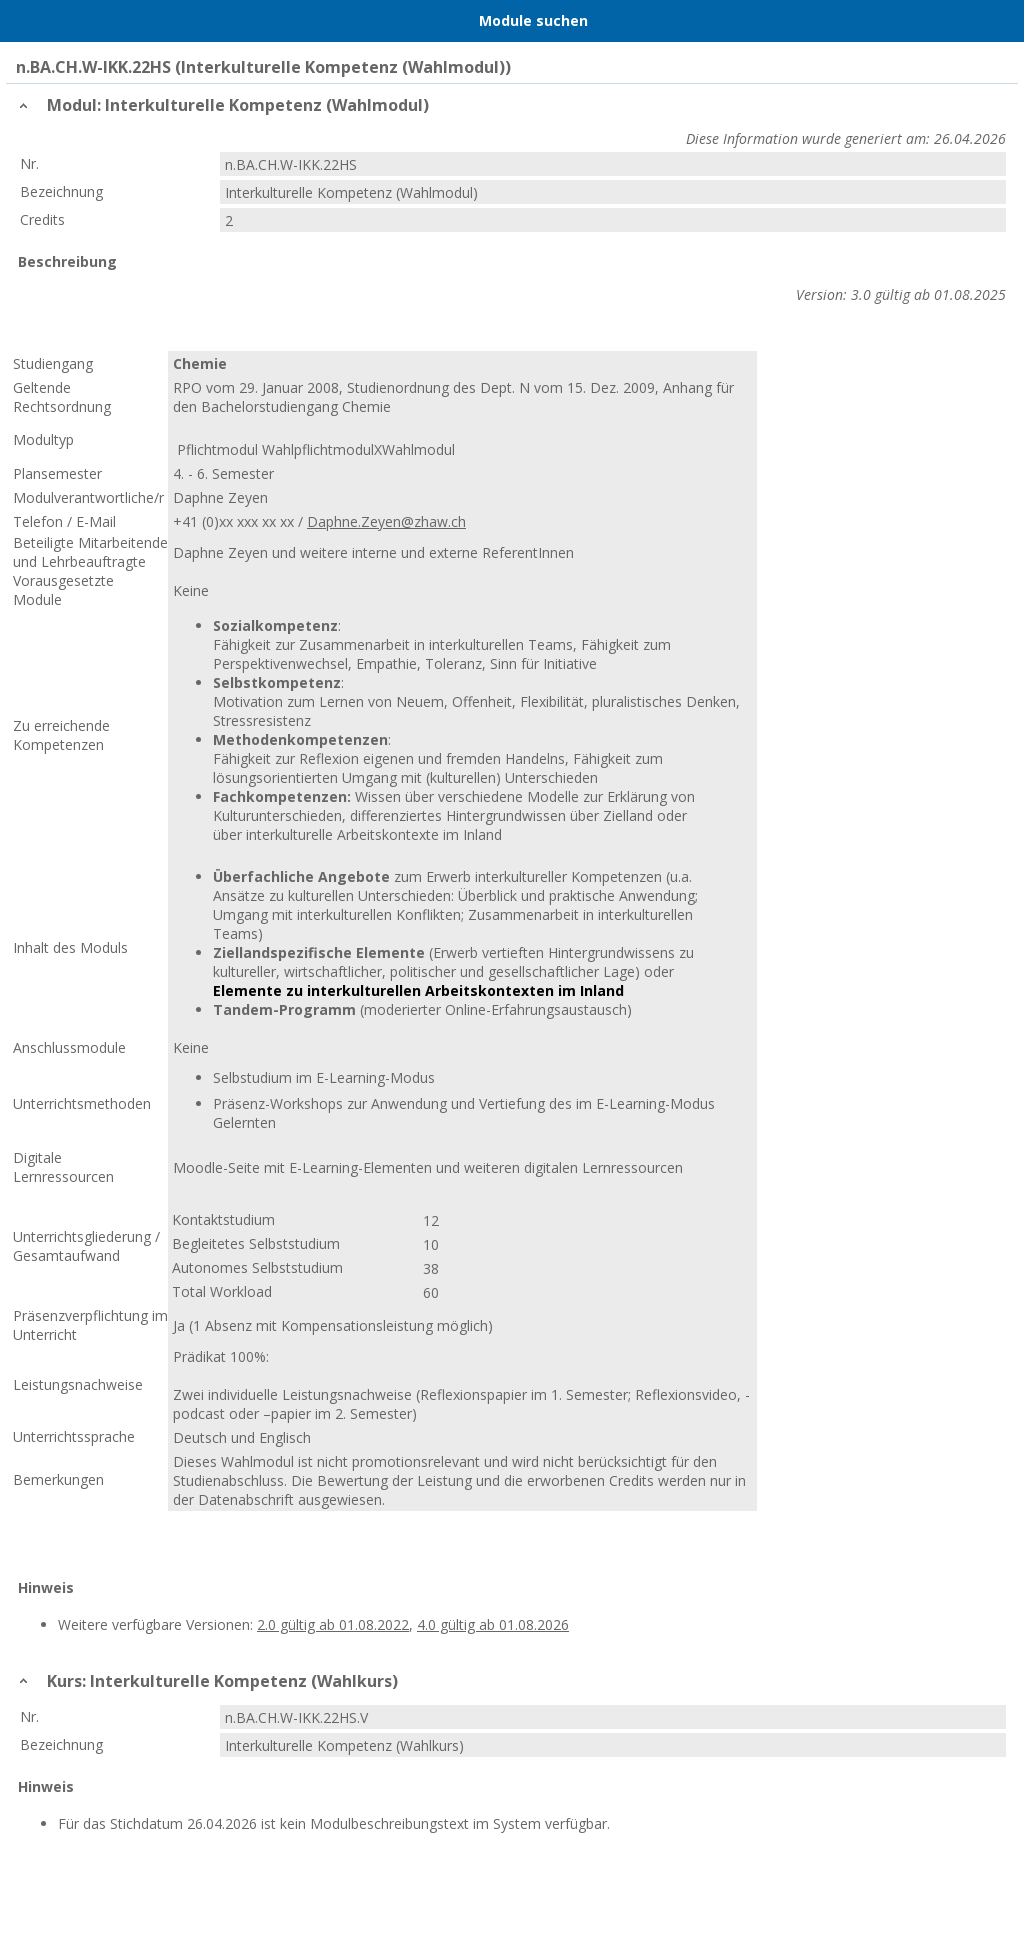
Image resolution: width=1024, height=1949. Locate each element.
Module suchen (533, 20)
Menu (25, 21)
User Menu (999, 21)
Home (67, 21)
